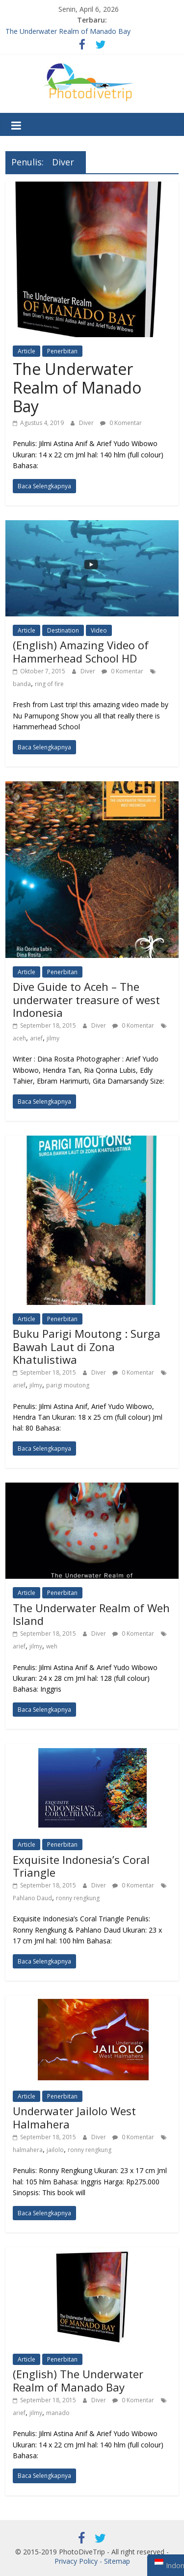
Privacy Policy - (79, 2561)
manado (58, 2413)
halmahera (28, 2150)
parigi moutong (67, 1385)
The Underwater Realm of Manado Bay (68, 31)
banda (22, 684)
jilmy (53, 1038)
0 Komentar (121, 423)
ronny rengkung (78, 1898)
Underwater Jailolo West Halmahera (74, 2117)
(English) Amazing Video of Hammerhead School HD (81, 651)
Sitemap (117, 2561)
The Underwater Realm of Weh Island (91, 1614)
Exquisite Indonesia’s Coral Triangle (81, 1866)
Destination (63, 630)
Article (26, 351)
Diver (87, 423)
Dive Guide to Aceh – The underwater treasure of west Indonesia (86, 999)
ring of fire (49, 684)
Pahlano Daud (32, 1898)
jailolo (55, 2150)
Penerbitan (62, 351)
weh (51, 1646)
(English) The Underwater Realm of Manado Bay (78, 2380)
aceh (19, 1038)
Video (99, 630)
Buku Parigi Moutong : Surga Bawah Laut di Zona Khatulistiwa (86, 1346)
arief (36, 1038)
